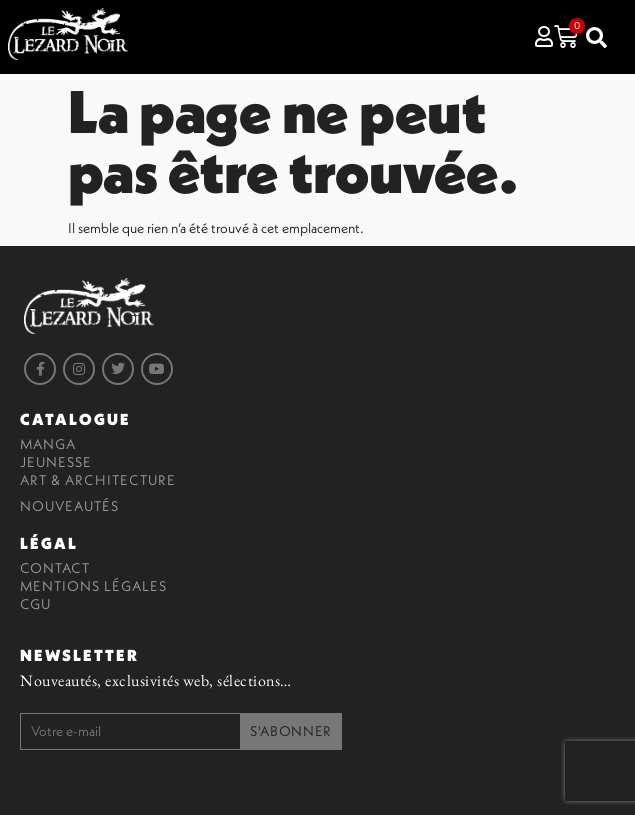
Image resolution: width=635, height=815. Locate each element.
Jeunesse (56, 462)
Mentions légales (93, 586)
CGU (35, 604)
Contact (55, 568)
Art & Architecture (98, 480)
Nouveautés (69, 506)
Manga (48, 444)
